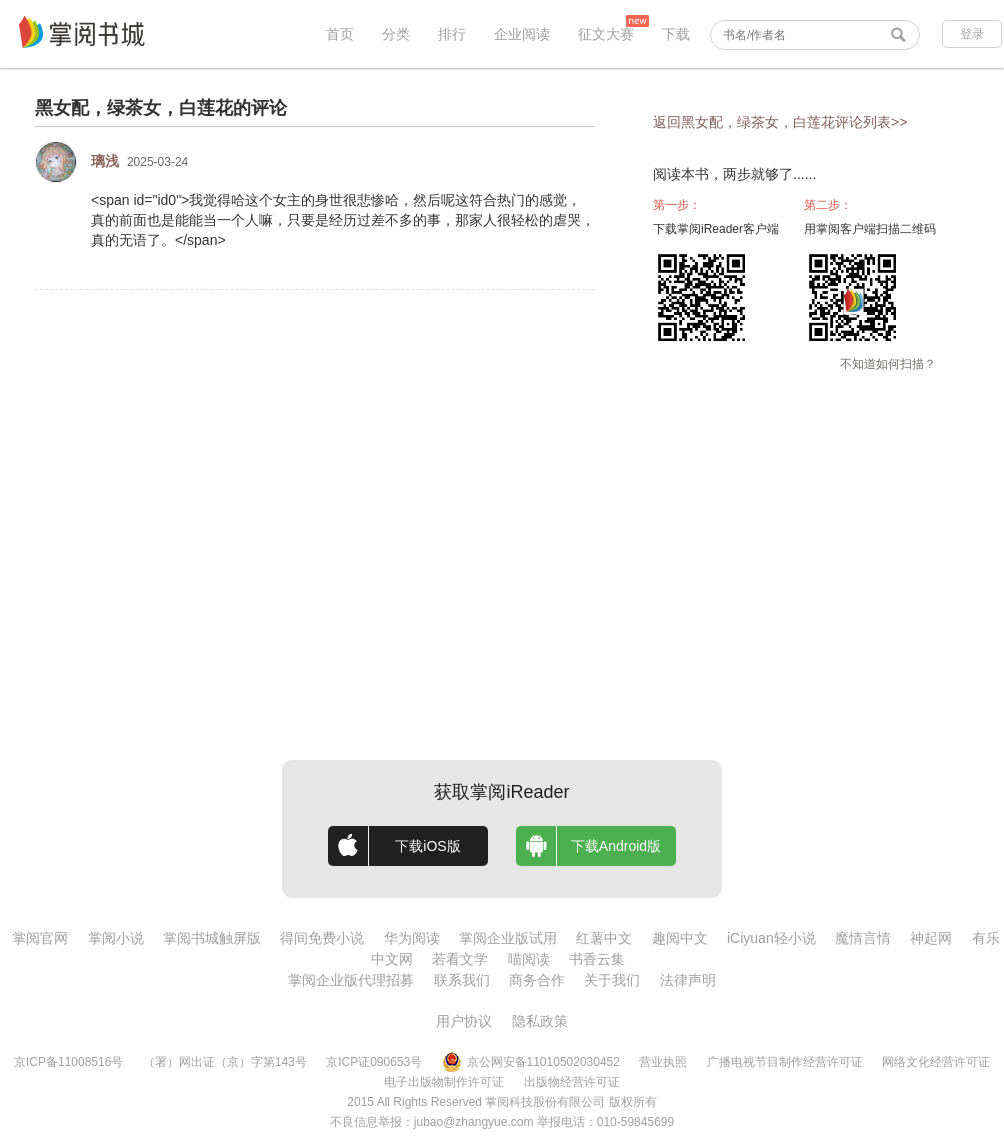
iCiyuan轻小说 (771, 938)
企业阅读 (522, 34)
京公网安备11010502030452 (531, 1062)
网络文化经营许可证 (936, 1062)
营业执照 (663, 1062)
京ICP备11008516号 (68, 1062)
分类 (396, 34)
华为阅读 (412, 938)
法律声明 (688, 980)
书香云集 (597, 959)
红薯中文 (604, 938)
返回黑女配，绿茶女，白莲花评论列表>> (780, 122)
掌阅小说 (116, 938)
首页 (340, 34)
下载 (676, 34)
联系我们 (462, 980)
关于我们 (612, 980)
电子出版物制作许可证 (444, 1082)
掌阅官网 (40, 938)
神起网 (931, 938)
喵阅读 (529, 959)
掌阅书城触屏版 (212, 938)
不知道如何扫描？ (888, 364)
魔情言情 (863, 938)
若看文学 (460, 959)
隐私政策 (540, 1021)
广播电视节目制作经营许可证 (785, 1062)
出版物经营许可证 (572, 1082)
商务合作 (537, 980)
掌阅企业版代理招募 (351, 980)
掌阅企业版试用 (508, 938)
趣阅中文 (680, 938)
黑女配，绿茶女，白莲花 (134, 108)
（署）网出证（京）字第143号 (225, 1062)
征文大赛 (606, 34)
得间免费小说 (322, 938)
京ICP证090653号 (374, 1062)
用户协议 (464, 1021)
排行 (452, 34)
